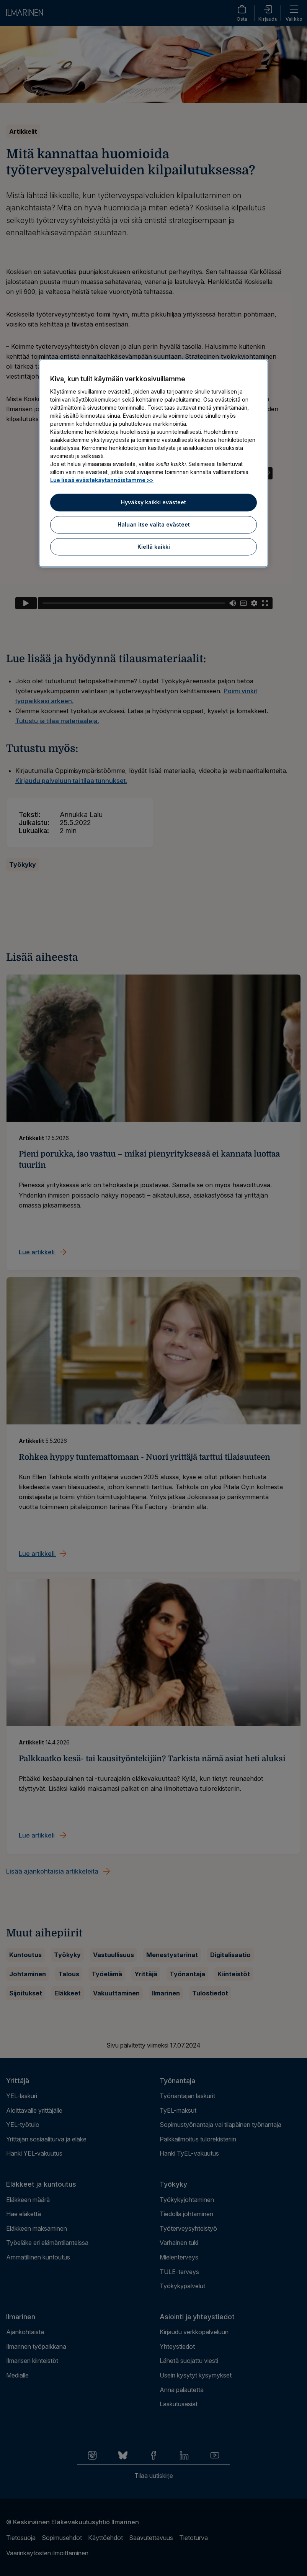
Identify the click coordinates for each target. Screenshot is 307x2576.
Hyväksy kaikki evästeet (153, 502)
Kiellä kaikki (153, 546)
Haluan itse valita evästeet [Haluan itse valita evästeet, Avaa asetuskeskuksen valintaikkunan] (154, 524)
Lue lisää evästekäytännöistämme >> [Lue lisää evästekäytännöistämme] (102, 480)
